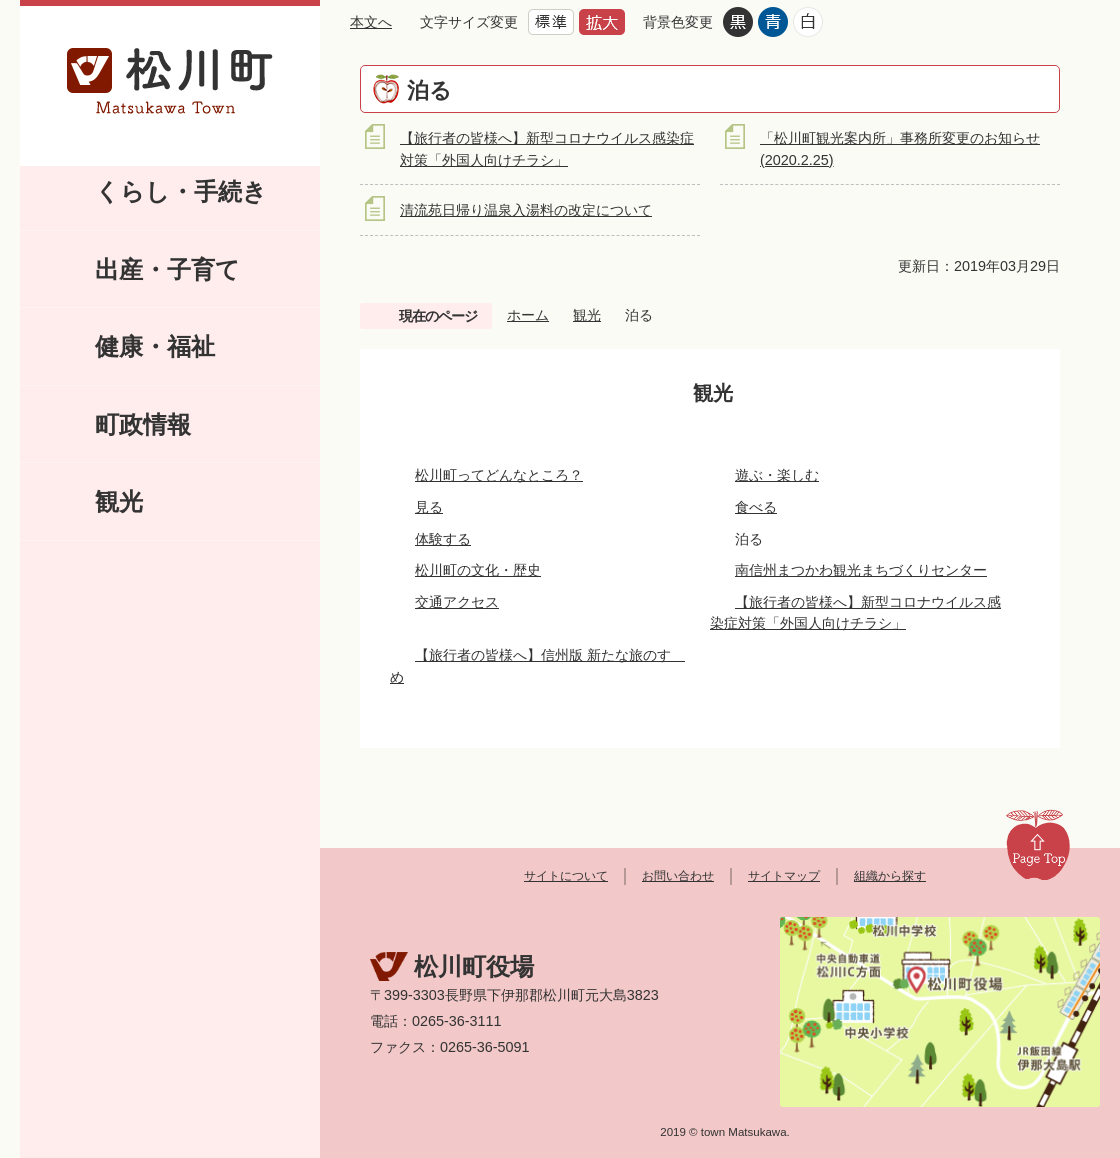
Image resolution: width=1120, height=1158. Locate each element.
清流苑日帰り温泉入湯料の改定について (526, 210)
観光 (119, 501)
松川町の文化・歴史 (478, 570)
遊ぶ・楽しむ (777, 475)
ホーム (528, 315)
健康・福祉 (155, 346)
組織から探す (890, 876)
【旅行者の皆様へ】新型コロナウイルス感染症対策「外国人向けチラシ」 (855, 613)
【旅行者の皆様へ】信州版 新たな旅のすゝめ (537, 666)
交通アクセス (457, 602)
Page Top (1038, 844)
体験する (443, 539)
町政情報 (143, 424)
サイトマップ (784, 876)
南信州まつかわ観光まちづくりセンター (861, 570)
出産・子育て (167, 269)
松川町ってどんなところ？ (499, 475)
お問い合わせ (678, 876)
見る (429, 507)
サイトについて (566, 876)
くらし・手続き (181, 191)
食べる (756, 507)
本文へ (371, 22)
